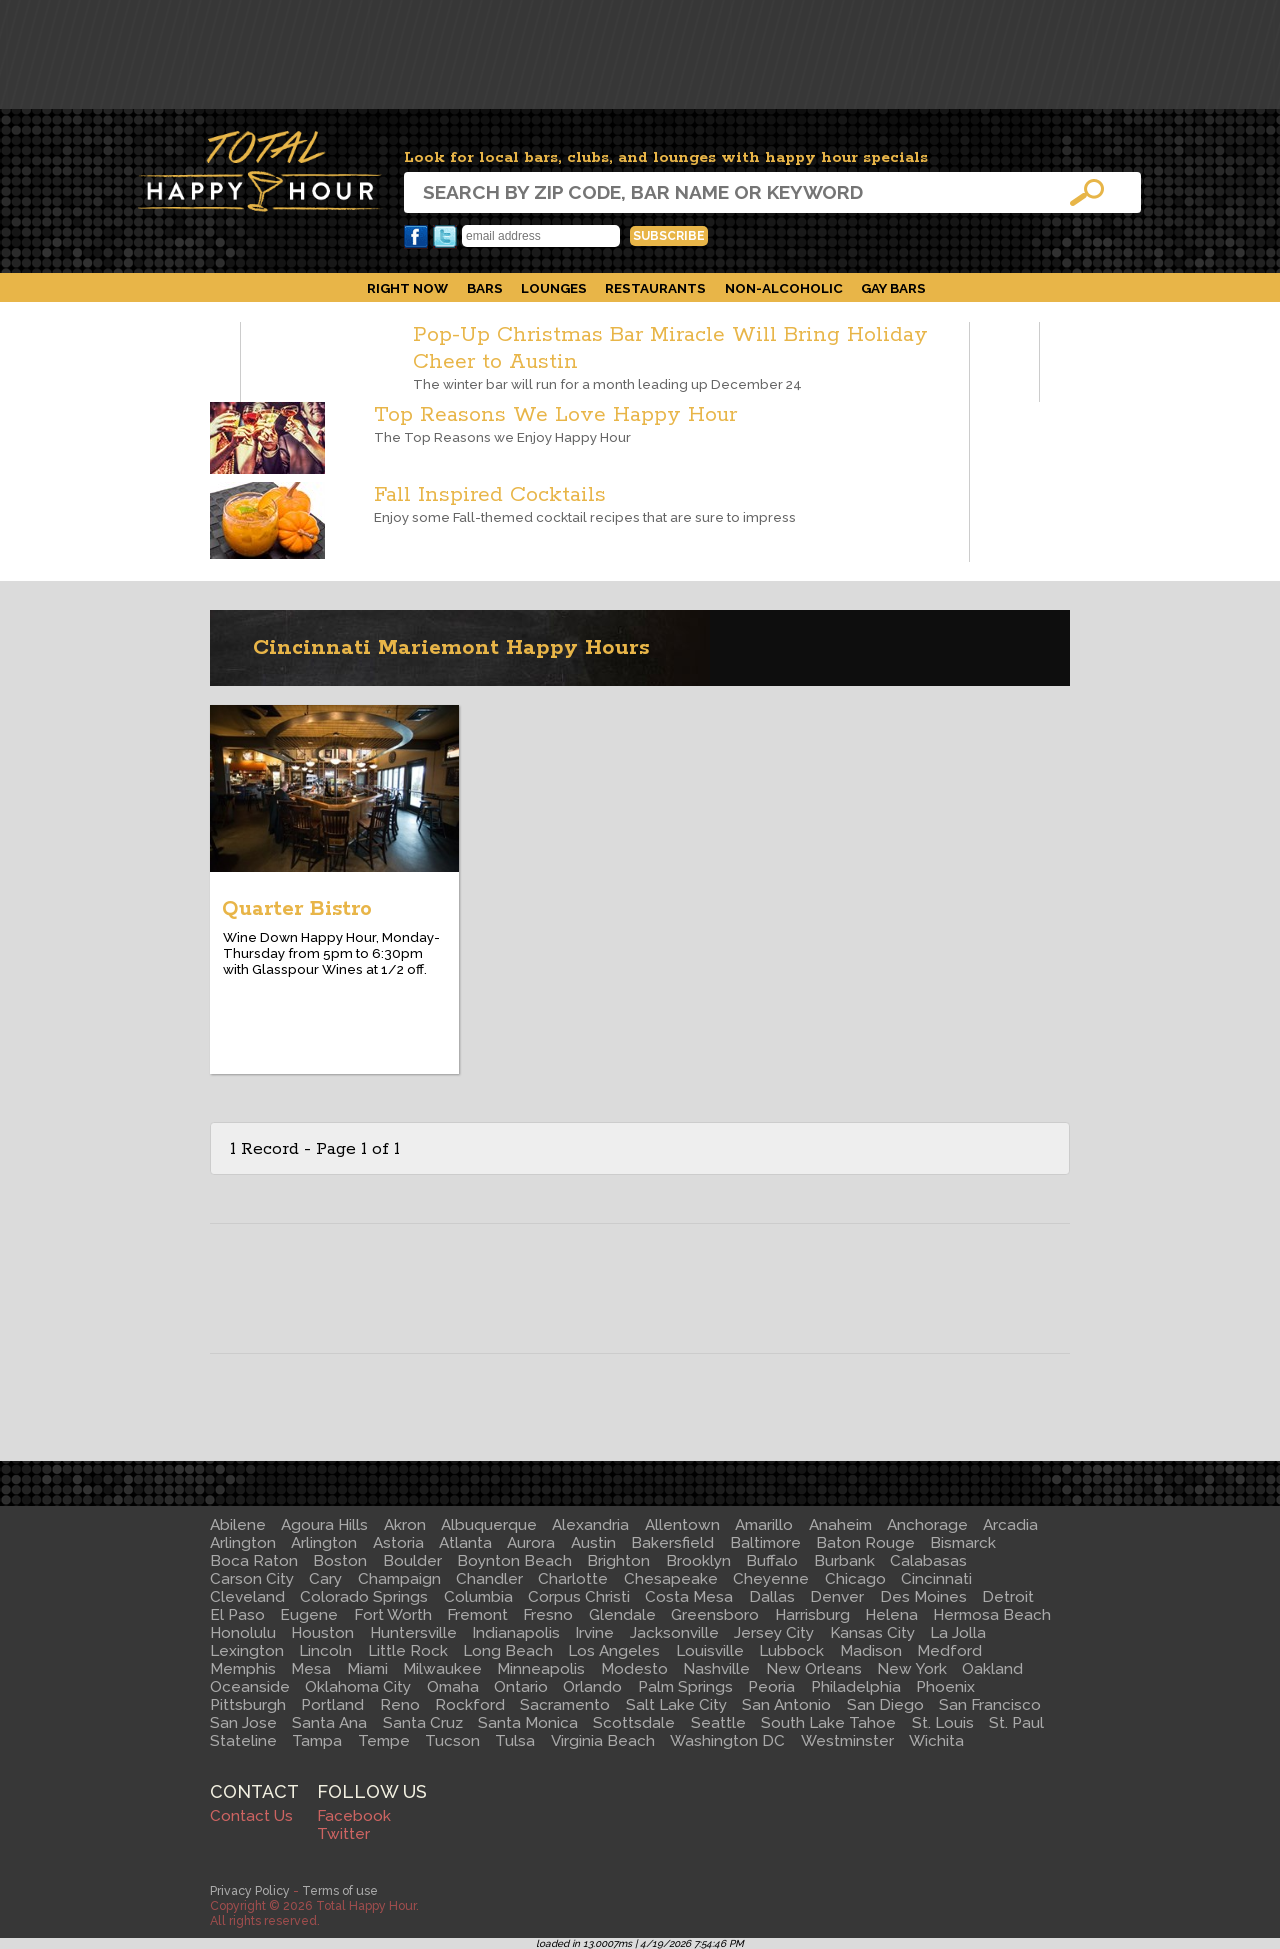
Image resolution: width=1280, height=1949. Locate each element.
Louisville (710, 1651)
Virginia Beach (603, 1741)
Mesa (311, 1669)
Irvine (594, 1633)
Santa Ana (329, 1723)
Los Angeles (614, 1651)
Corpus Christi (579, 1597)
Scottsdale (634, 1723)
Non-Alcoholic (784, 288)
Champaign (399, 1579)
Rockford (470, 1705)
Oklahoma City (358, 1687)
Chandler (489, 1579)
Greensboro (715, 1615)
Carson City (252, 1579)
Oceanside (250, 1687)
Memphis (243, 1669)
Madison (871, 1651)
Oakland (992, 1669)
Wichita (936, 1741)
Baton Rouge (865, 1543)
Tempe (384, 1741)
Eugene (309, 1615)
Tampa (317, 1741)
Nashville (716, 1669)
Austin (593, 1543)
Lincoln (325, 1651)
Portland (332, 1705)
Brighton (618, 1561)
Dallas (772, 1597)
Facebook (416, 237)
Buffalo (772, 1561)
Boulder (412, 1561)
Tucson (452, 1741)
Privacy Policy (250, 1890)
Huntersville (413, 1633)
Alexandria (590, 1525)
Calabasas (928, 1561)
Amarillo (764, 1525)
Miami (367, 1669)
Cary (325, 1579)
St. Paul (1016, 1723)
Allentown (682, 1525)
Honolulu (243, 1633)
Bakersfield (672, 1543)
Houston (322, 1633)
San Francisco (990, 1705)
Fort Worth (393, 1615)
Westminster (847, 1741)
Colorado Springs (364, 1597)
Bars (485, 288)
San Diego (885, 1705)
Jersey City (774, 1633)
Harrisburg (812, 1615)
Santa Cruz (423, 1723)
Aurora (531, 1543)
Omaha (453, 1687)
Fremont (477, 1615)
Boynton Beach (514, 1561)
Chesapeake (671, 1579)
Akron (405, 1525)
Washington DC (727, 1741)
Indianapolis (516, 1633)
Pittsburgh (248, 1705)
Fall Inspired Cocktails (490, 495)
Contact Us (251, 1816)
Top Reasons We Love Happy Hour (555, 415)
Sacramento (565, 1705)
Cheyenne (771, 1579)
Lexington (247, 1651)
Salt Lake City (676, 1705)
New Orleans (814, 1669)
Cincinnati (936, 1579)
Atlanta (465, 1543)
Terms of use (340, 1890)
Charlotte (573, 1579)
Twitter (445, 237)
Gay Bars (893, 288)
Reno (400, 1705)
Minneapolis (541, 1669)
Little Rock (408, 1651)
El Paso (237, 1615)
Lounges (554, 288)
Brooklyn (698, 1561)
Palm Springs (685, 1687)
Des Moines (923, 1597)
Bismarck (963, 1543)
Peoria (771, 1687)
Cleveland (247, 1597)
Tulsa (515, 1741)
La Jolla (958, 1633)
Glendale (622, 1615)
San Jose (243, 1723)
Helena (891, 1615)
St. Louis (943, 1723)
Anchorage (927, 1525)
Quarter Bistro (297, 909)
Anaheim (840, 1525)
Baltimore (765, 1543)
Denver (837, 1597)
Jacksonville (674, 1633)
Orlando (592, 1687)
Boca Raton (254, 1561)
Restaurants (655, 288)
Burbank (844, 1561)
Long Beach (508, 1651)
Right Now (407, 288)
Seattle (718, 1723)
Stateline (243, 1741)
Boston (340, 1561)
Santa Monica (528, 1723)
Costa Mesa (689, 1597)
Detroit (1008, 1597)
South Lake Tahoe (828, 1723)
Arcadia (1010, 1525)
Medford (949, 1651)
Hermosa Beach (992, 1615)
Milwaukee (442, 1669)
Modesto (634, 1669)
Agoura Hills (324, 1525)
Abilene (238, 1525)
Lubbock (791, 1651)
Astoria (398, 1543)
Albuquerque (489, 1525)
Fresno (548, 1615)
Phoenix (945, 1687)
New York (912, 1669)
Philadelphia (856, 1687)
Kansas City (872, 1633)
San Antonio (786, 1705)
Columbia (478, 1597)
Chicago (855, 1579)
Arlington (243, 1543)
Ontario (521, 1687)
